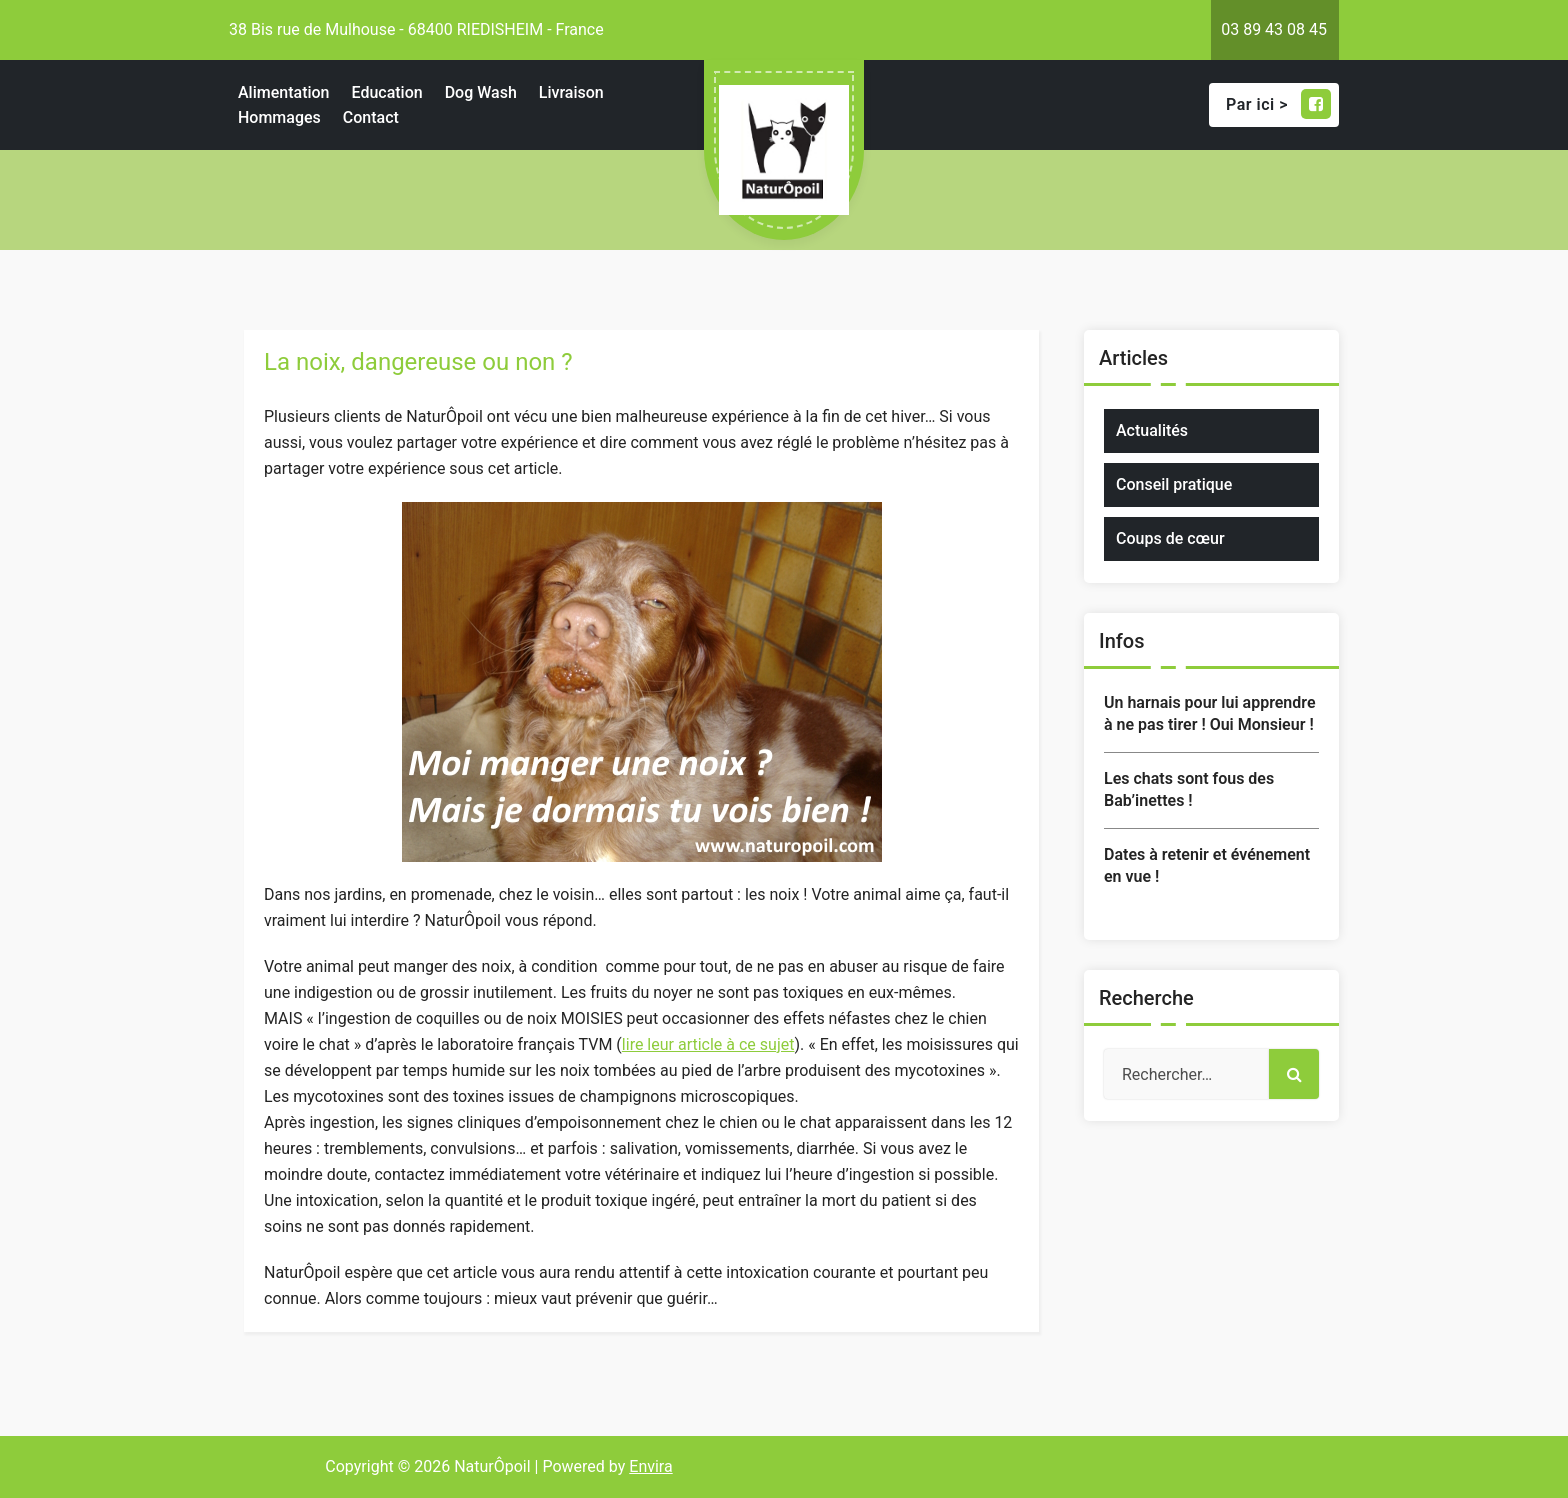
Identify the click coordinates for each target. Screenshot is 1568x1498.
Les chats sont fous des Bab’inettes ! (1189, 789)
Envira (650, 1466)
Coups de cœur (1170, 538)
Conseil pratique (1174, 484)
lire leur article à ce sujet (708, 1044)
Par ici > (1278, 104)
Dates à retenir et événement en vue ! (1207, 865)
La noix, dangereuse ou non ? (418, 362)
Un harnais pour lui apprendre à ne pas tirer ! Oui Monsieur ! (1210, 713)
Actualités (1152, 430)
